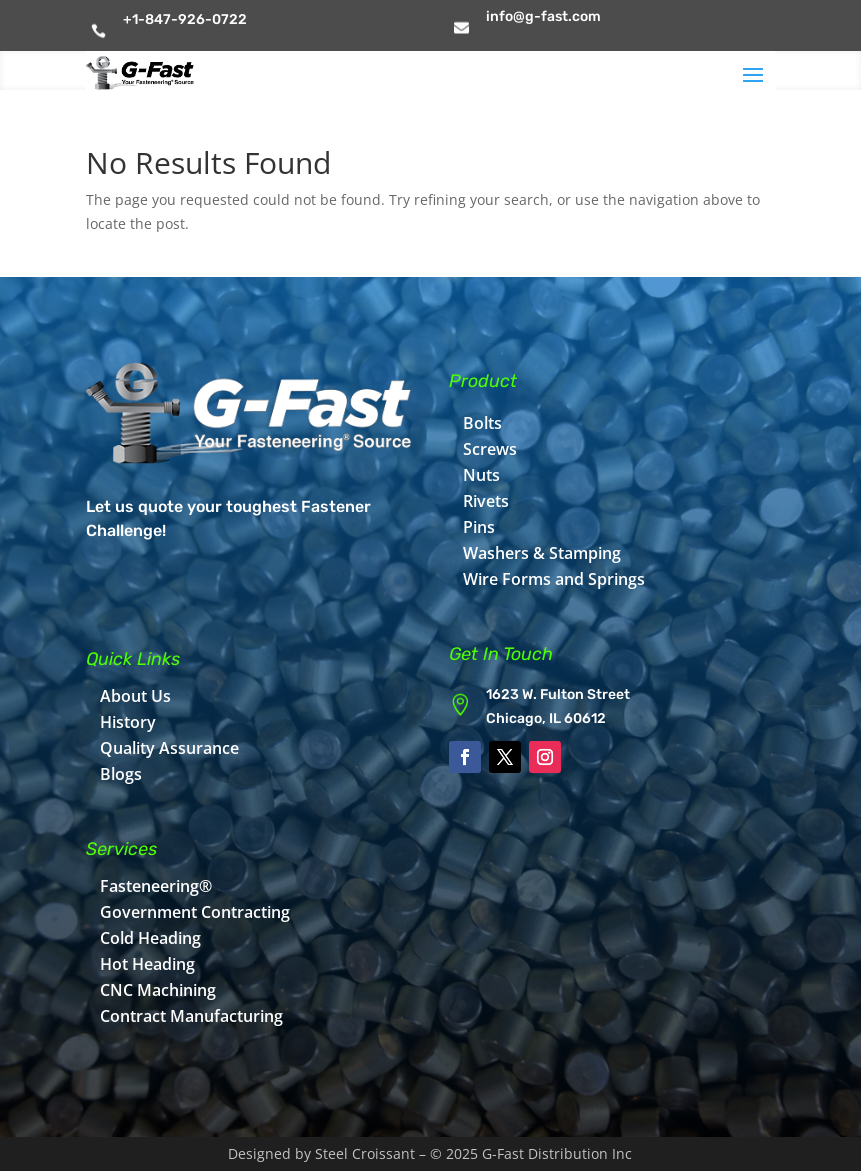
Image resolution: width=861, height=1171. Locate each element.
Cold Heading (150, 938)
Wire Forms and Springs (554, 579)
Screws (490, 449)
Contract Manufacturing (191, 1016)
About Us (135, 696)
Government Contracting (195, 912)
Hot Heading (147, 964)
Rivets (486, 501)
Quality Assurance (169, 748)
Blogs (121, 774)
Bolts (482, 423)
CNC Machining (158, 990)
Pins (479, 527)
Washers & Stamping (542, 553)
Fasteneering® (156, 886)
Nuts (481, 475)
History (128, 722)
